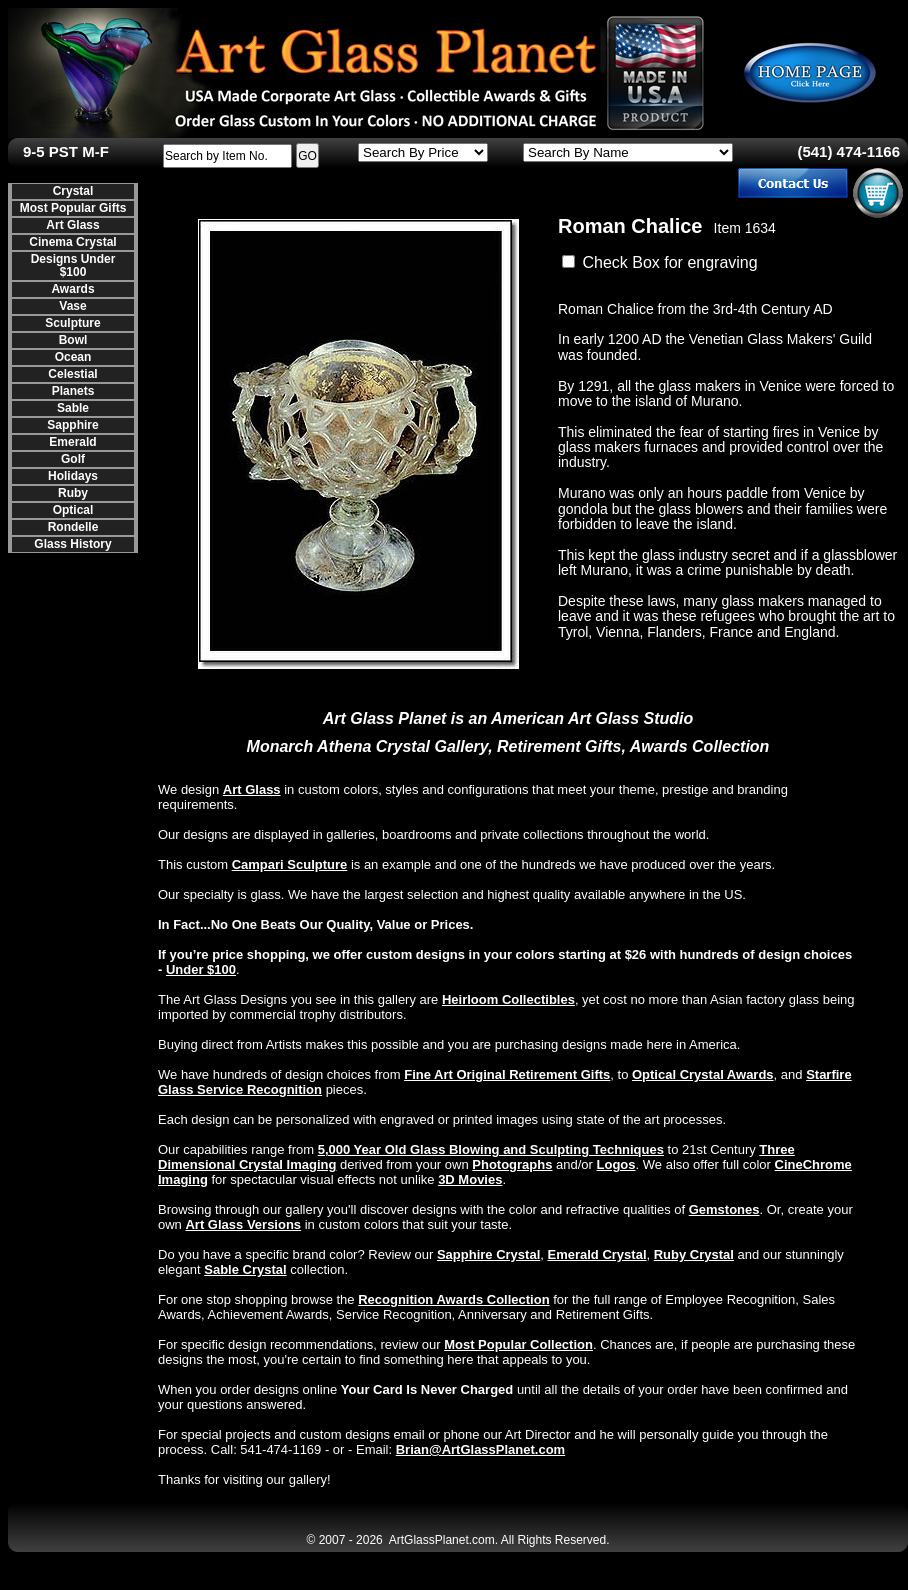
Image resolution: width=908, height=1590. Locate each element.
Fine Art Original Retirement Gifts (507, 1074)
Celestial (72, 374)
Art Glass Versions (243, 1224)
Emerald (72, 442)
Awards (72, 289)
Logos (616, 1164)
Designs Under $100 (73, 265)
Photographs (512, 1164)
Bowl (73, 340)
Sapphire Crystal (488, 1254)
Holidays (73, 476)
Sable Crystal (245, 1269)
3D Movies (470, 1179)
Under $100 (201, 969)
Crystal (73, 191)
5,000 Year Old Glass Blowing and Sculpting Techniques (491, 1149)
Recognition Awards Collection (453, 1299)
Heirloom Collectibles (508, 999)
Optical (73, 510)
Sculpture (72, 323)
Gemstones (724, 1209)
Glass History (72, 544)
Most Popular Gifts (73, 208)
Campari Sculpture (290, 864)
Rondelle (73, 527)
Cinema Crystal (72, 242)
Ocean (73, 357)
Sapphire (72, 425)
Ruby (73, 493)
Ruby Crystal (694, 1254)
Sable (73, 408)
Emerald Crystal (597, 1254)
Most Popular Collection (518, 1344)
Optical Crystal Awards (703, 1074)
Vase (72, 306)
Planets (73, 391)
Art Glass (72, 225)
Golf (73, 459)
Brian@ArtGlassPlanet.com (480, 1449)
